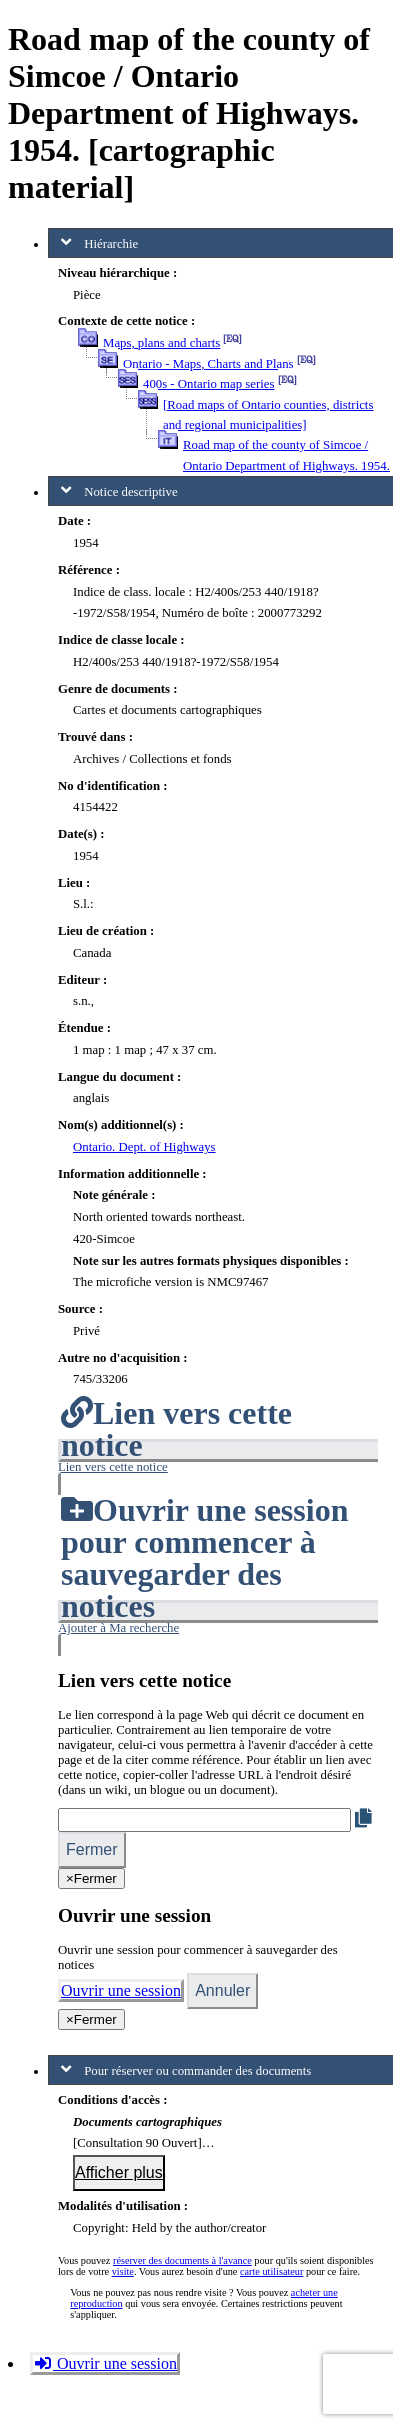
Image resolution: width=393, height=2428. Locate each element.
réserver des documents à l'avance (182, 2260)
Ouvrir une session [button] (105, 2363)
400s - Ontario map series (209, 384)
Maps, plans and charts (161, 343)
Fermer (92, 1849)
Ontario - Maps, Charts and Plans (208, 364)
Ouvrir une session (121, 1990)
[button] (218, 1467)
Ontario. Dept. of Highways (144, 1147)
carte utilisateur (271, 2271)
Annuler (222, 1990)
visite (123, 2271)
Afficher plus (119, 2172)
